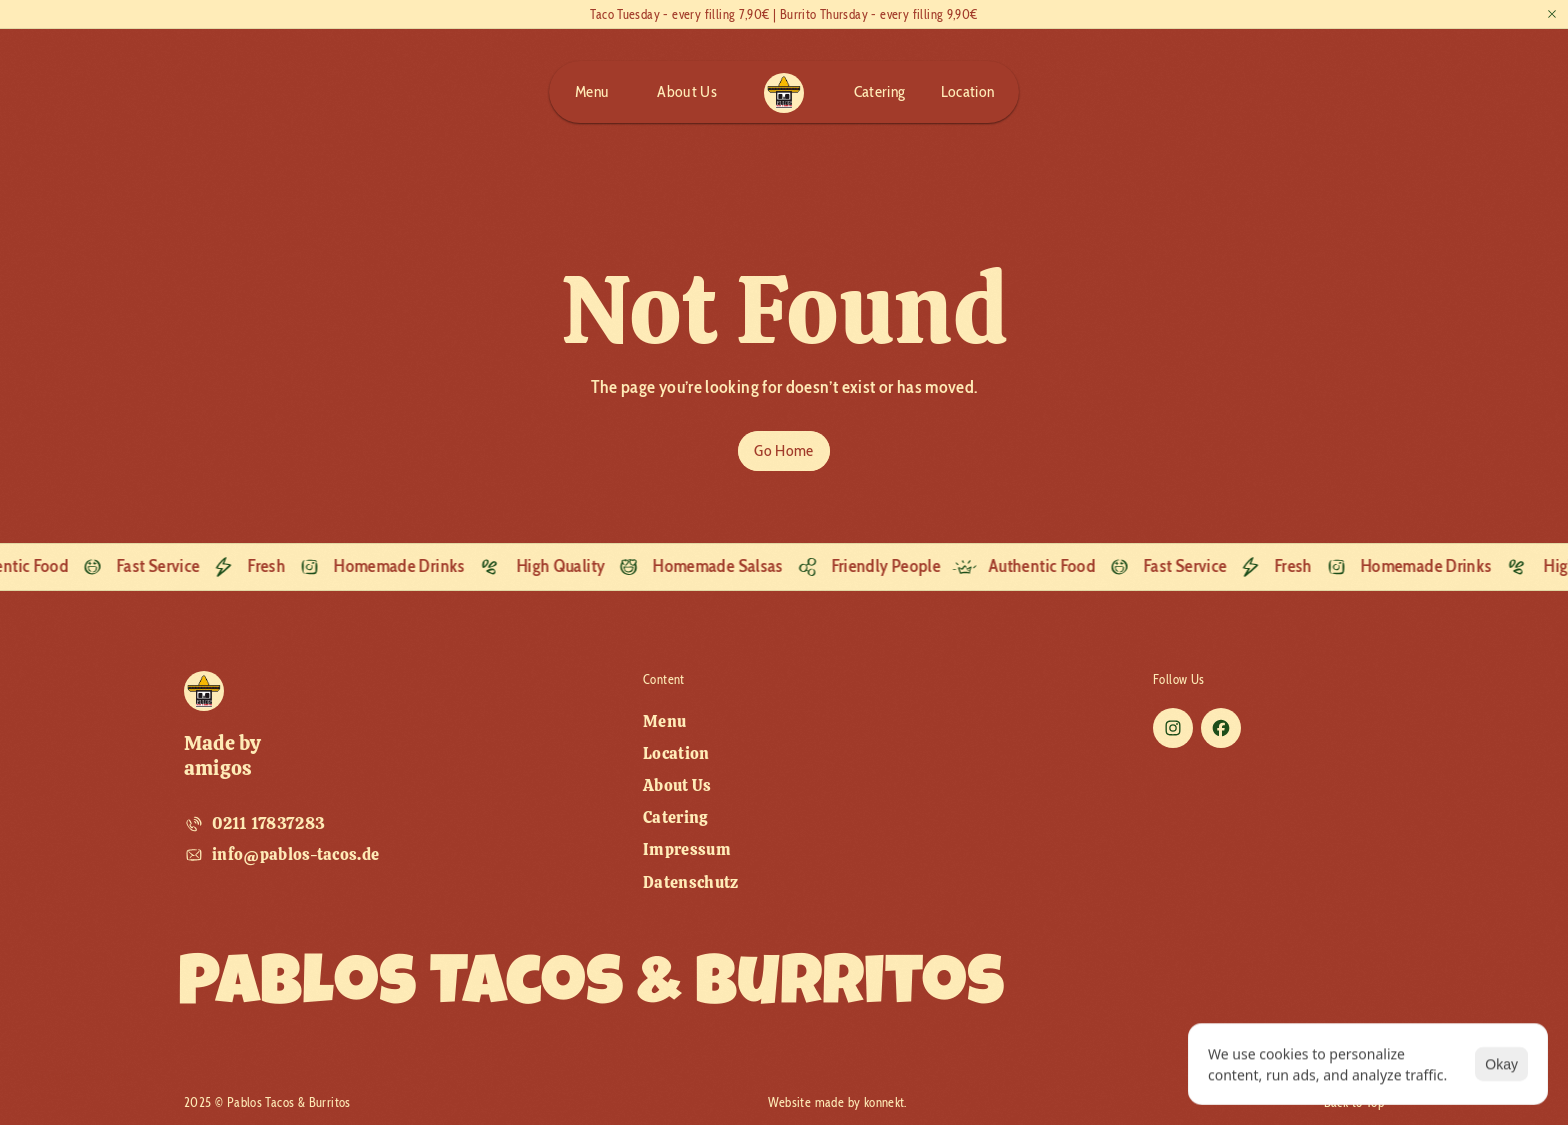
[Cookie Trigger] (422, 1076)
